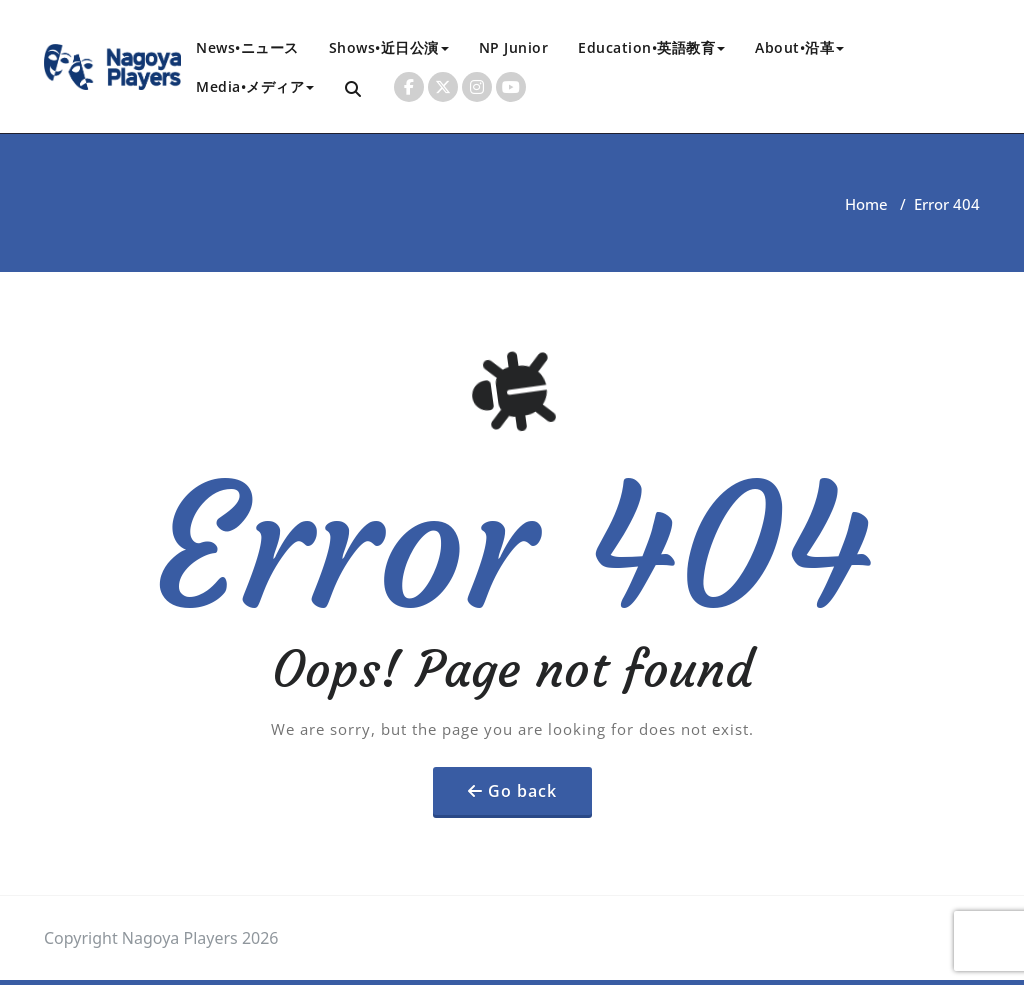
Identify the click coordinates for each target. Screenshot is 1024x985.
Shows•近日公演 (389, 47)
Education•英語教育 (651, 47)
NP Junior (514, 47)
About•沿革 (799, 47)
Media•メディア (255, 86)
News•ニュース (247, 47)
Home (866, 204)
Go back (522, 791)
